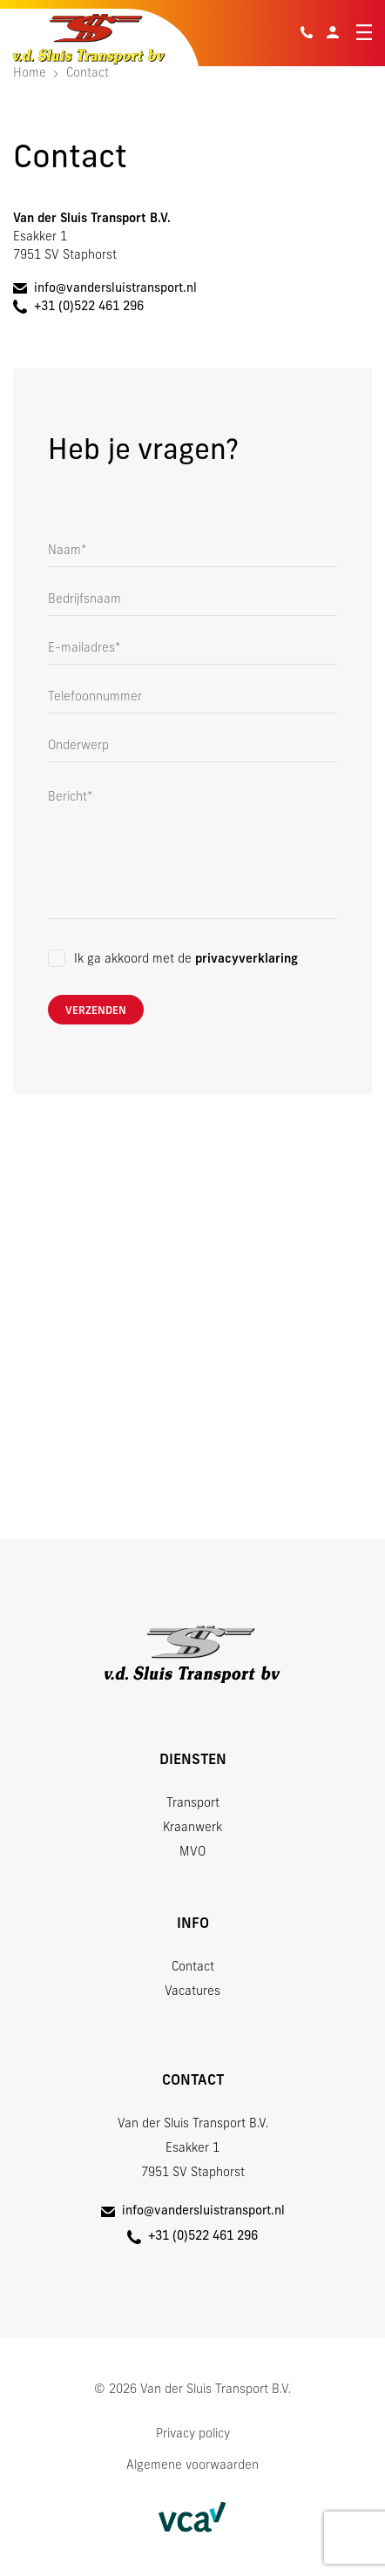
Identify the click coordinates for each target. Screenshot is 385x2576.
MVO (192, 1852)
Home (29, 73)
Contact (193, 1967)
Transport (193, 1803)
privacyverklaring (246, 959)
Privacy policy (193, 2434)
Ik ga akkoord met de (186, 959)
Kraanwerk (192, 1828)
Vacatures (192, 1991)
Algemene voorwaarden (192, 2465)
